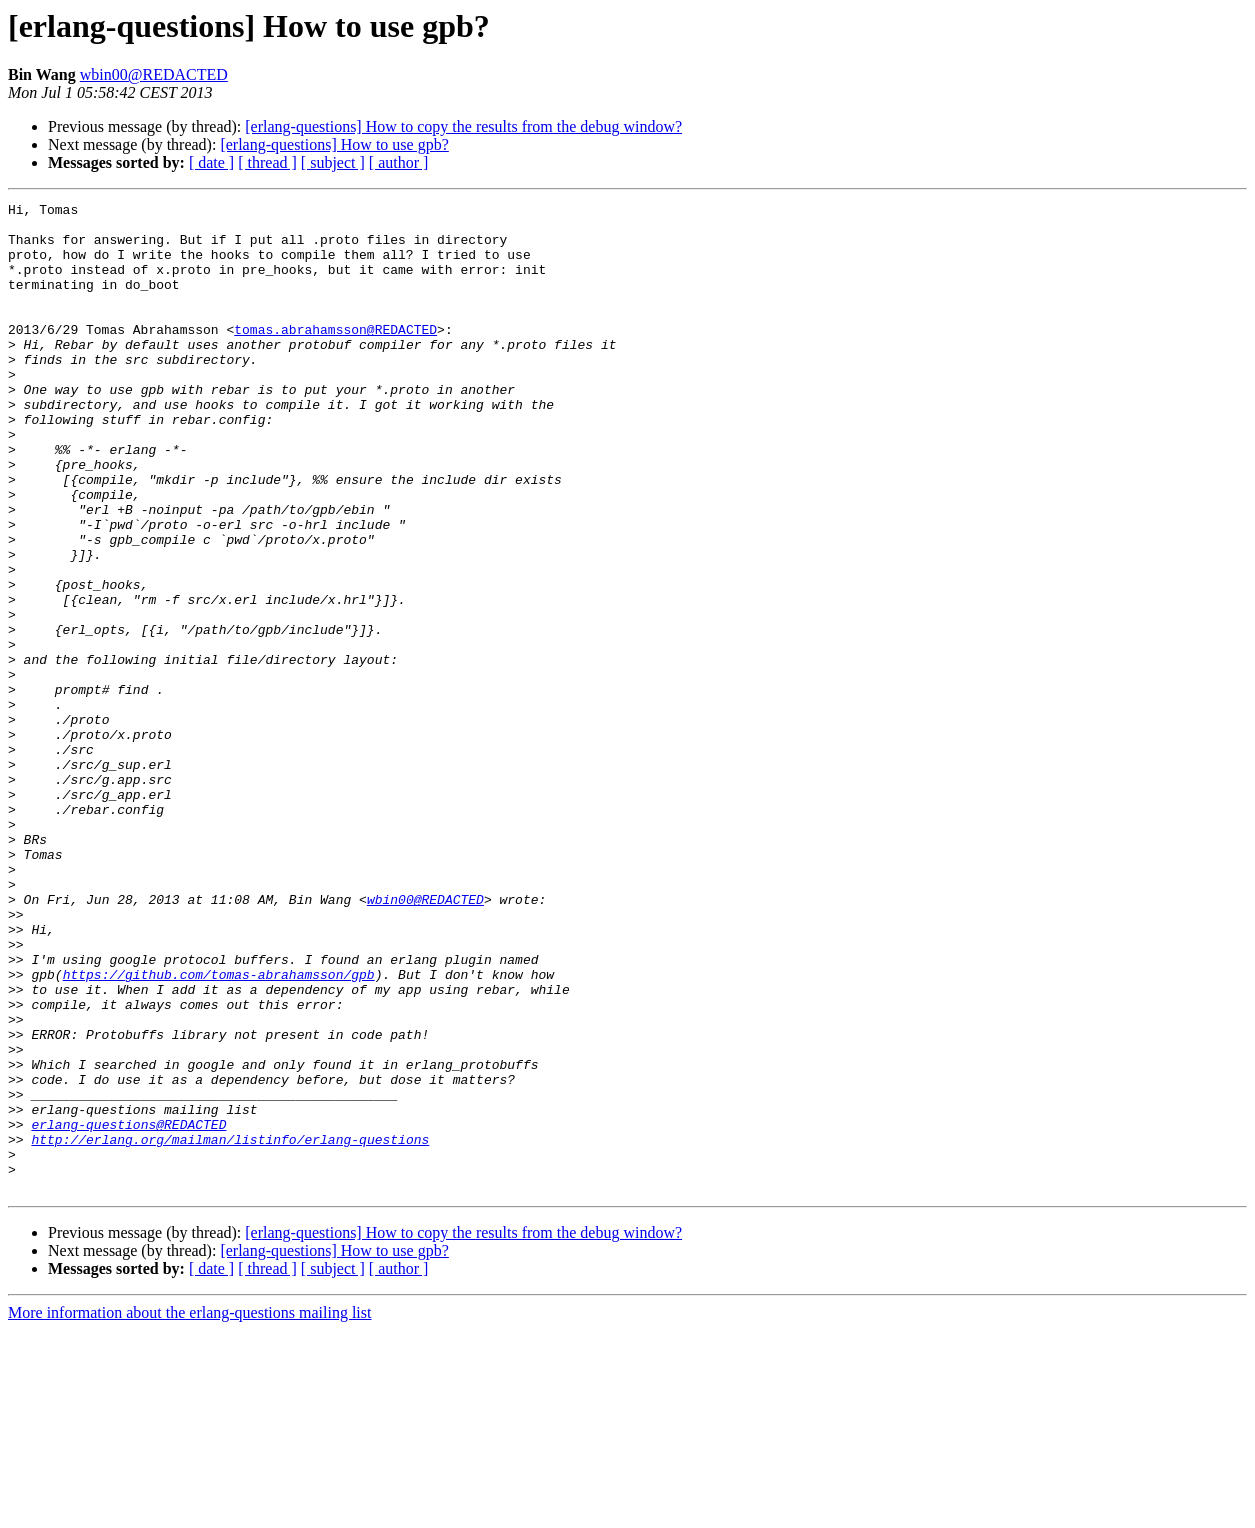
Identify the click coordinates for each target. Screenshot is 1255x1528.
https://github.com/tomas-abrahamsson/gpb (219, 1130)
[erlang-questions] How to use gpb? (334, 144)
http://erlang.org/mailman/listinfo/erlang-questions (230, 1328)
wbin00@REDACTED (154, 74)
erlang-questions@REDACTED (128, 1310)
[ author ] (399, 162)
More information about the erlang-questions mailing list (189, 1510)
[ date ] (211, 162)
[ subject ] (333, 162)
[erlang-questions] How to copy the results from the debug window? (463, 126)
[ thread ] (267, 162)
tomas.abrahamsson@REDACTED (335, 356)
